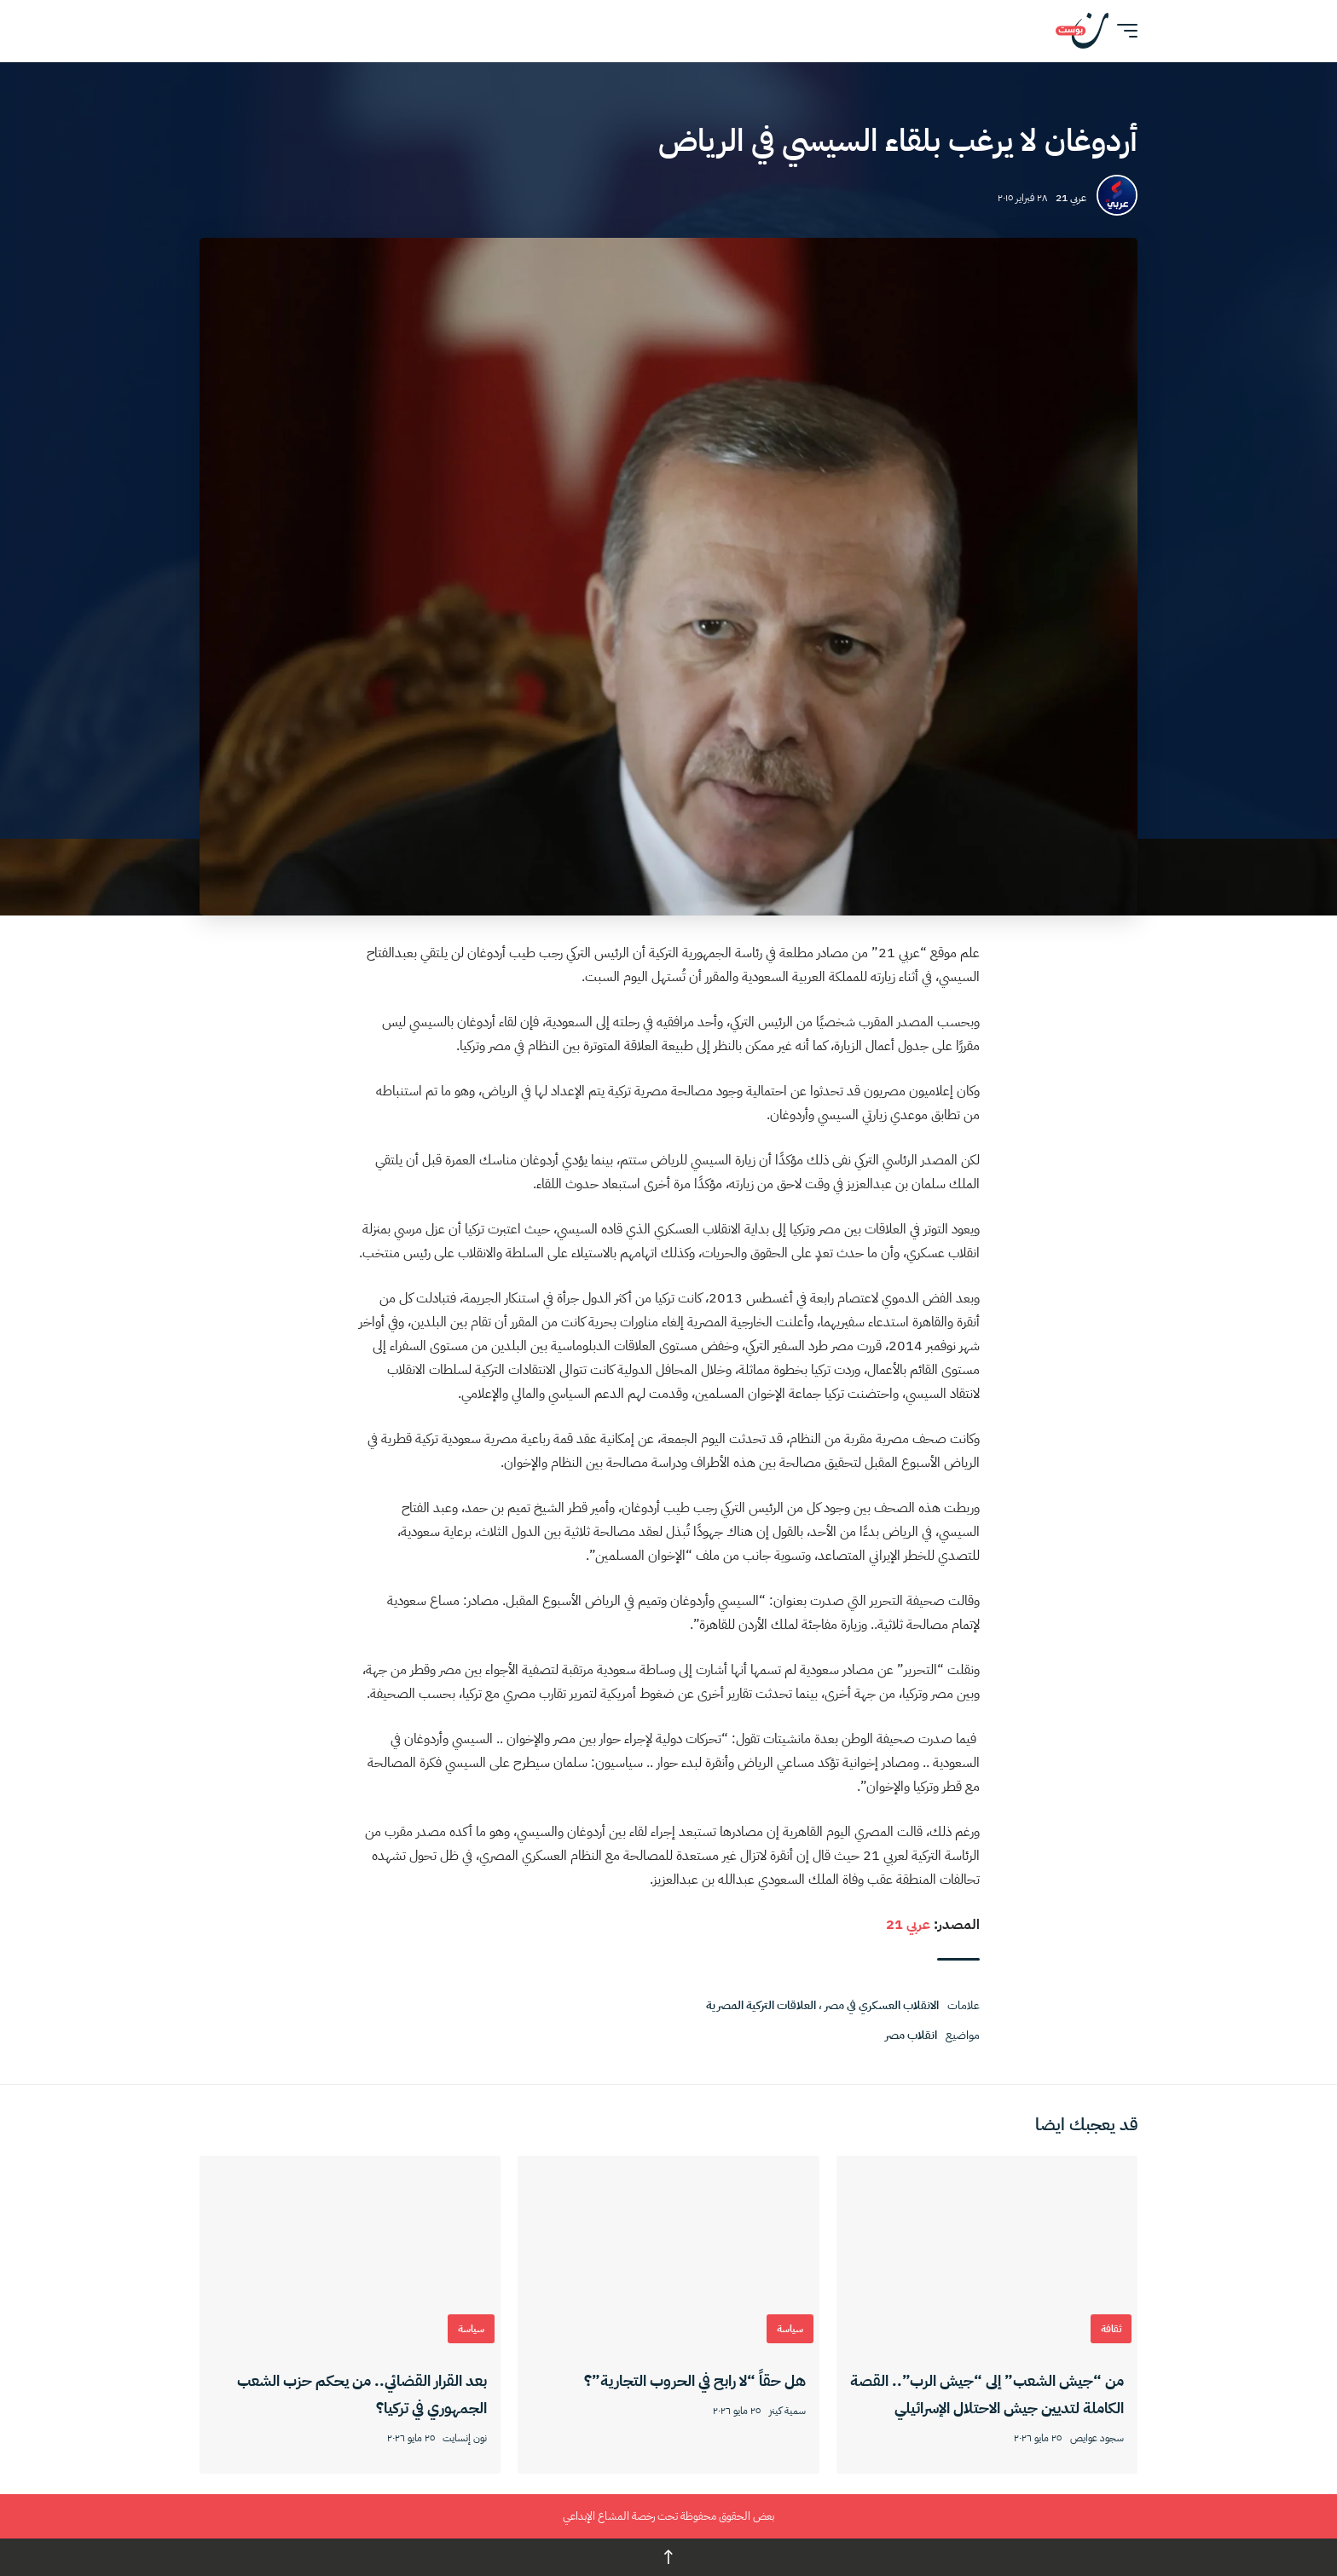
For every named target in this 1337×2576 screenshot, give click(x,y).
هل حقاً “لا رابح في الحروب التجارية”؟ (695, 2380)
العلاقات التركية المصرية (761, 2005)
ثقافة (1111, 2328)
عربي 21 (1071, 197)
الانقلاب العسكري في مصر (882, 2005)
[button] (1122, 31)
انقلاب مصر (911, 2035)
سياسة (790, 2328)
